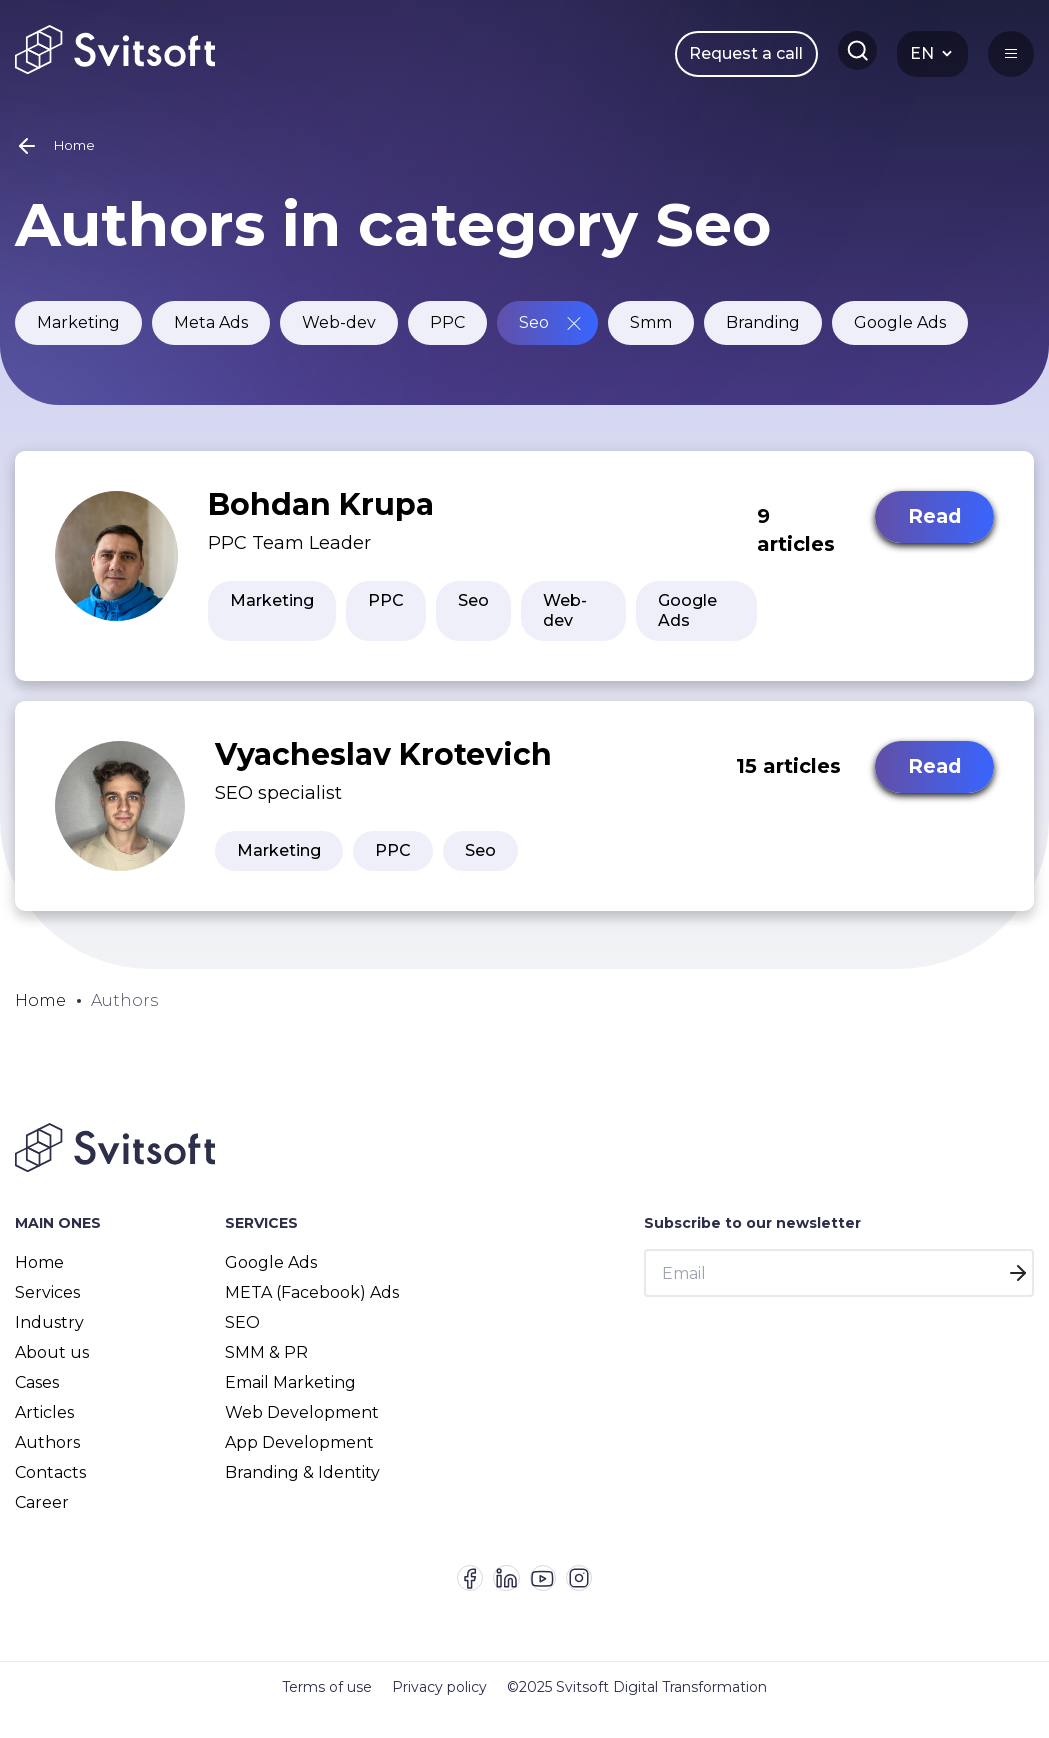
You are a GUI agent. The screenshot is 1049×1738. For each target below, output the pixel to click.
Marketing (78, 334)
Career (42, 1514)
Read (932, 530)
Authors (47, 1454)
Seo (534, 334)
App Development (299, 1454)
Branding (763, 334)
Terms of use (327, 1713)
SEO (242, 1334)
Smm (651, 334)
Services (47, 1304)
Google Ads (900, 334)
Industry (49, 1334)
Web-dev (339, 334)
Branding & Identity (302, 1484)
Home (39, 1274)
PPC (447, 334)
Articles (44, 1424)
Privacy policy (439, 1713)
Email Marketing (290, 1394)
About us (52, 1364)
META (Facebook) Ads (312, 1304)
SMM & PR (266, 1364)
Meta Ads (211, 334)
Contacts (50, 1484)
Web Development (302, 1424)
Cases (37, 1394)
